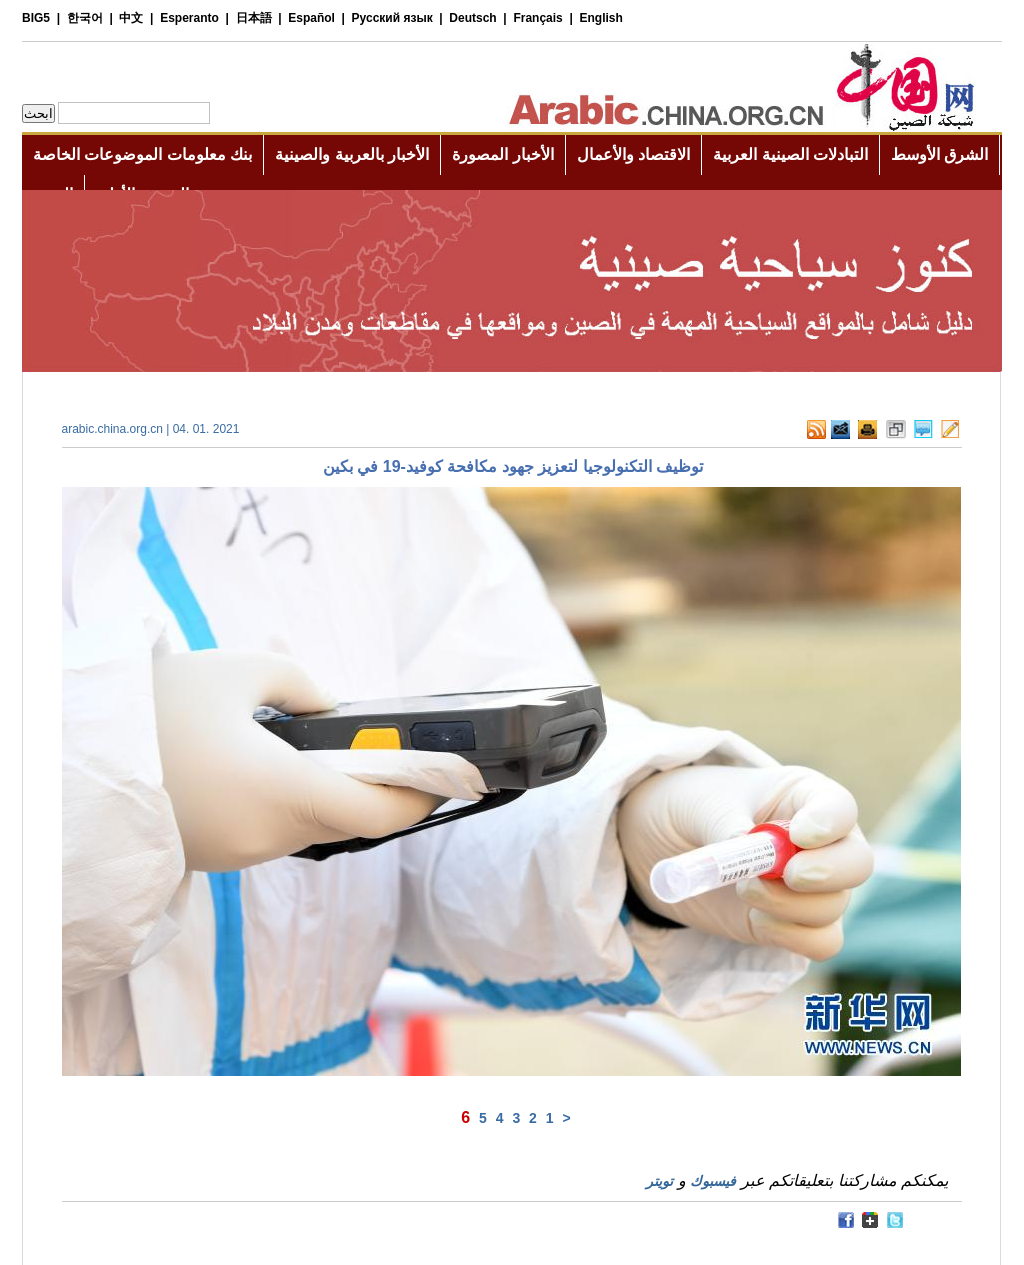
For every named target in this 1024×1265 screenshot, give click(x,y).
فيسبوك (713, 1181)
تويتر (659, 1181)
